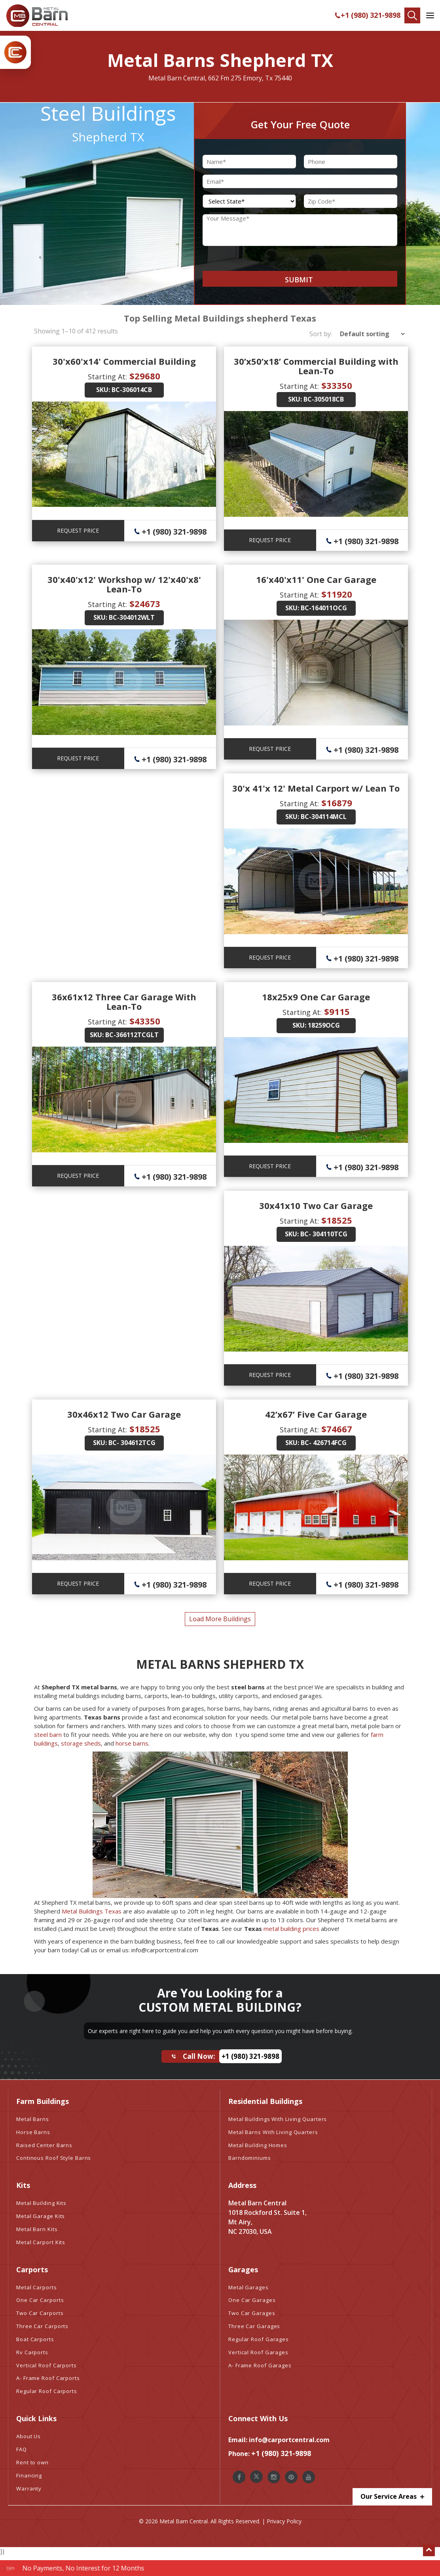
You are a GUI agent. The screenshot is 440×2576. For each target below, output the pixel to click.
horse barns (132, 1743)
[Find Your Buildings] (412, 15)
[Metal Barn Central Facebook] (239, 2477)
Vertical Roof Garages (258, 2352)
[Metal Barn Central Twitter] (256, 2476)
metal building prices (291, 1928)
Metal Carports (36, 2287)
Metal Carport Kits (40, 2242)
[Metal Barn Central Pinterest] (291, 2477)
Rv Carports (32, 2352)
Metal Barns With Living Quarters (273, 2132)
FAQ (21, 2449)
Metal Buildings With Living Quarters (277, 2119)
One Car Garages (252, 2300)
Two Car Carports (39, 2313)
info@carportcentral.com (289, 2439)
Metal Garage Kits (40, 2216)
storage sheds (81, 1743)
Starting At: (107, 377)
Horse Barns (33, 2132)
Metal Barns (32, 2119)
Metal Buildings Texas (91, 1911)
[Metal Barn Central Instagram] (273, 2477)
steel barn (48, 1734)
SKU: (103, 389)
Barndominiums (249, 2157)
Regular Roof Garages (258, 2339)
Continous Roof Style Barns (53, 2157)
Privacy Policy (284, 2521)
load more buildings (220, 1619)
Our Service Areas (392, 2496)
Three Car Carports (42, 2326)
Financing (29, 2475)
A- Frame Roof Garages (260, 2365)
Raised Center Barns (44, 2145)
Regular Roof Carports (46, 2391)
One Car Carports (40, 2300)
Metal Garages (248, 2287)
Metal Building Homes (257, 2145)
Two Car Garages (251, 2313)
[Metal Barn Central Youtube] (308, 2477)
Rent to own (32, 2462)
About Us (28, 2436)
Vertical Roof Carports (46, 2365)
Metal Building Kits (41, 2203)
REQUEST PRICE (78, 530)
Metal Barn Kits (37, 2229)
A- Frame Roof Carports (48, 2378)
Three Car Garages (254, 2326)
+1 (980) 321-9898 (367, 15)
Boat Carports (35, 2339)
